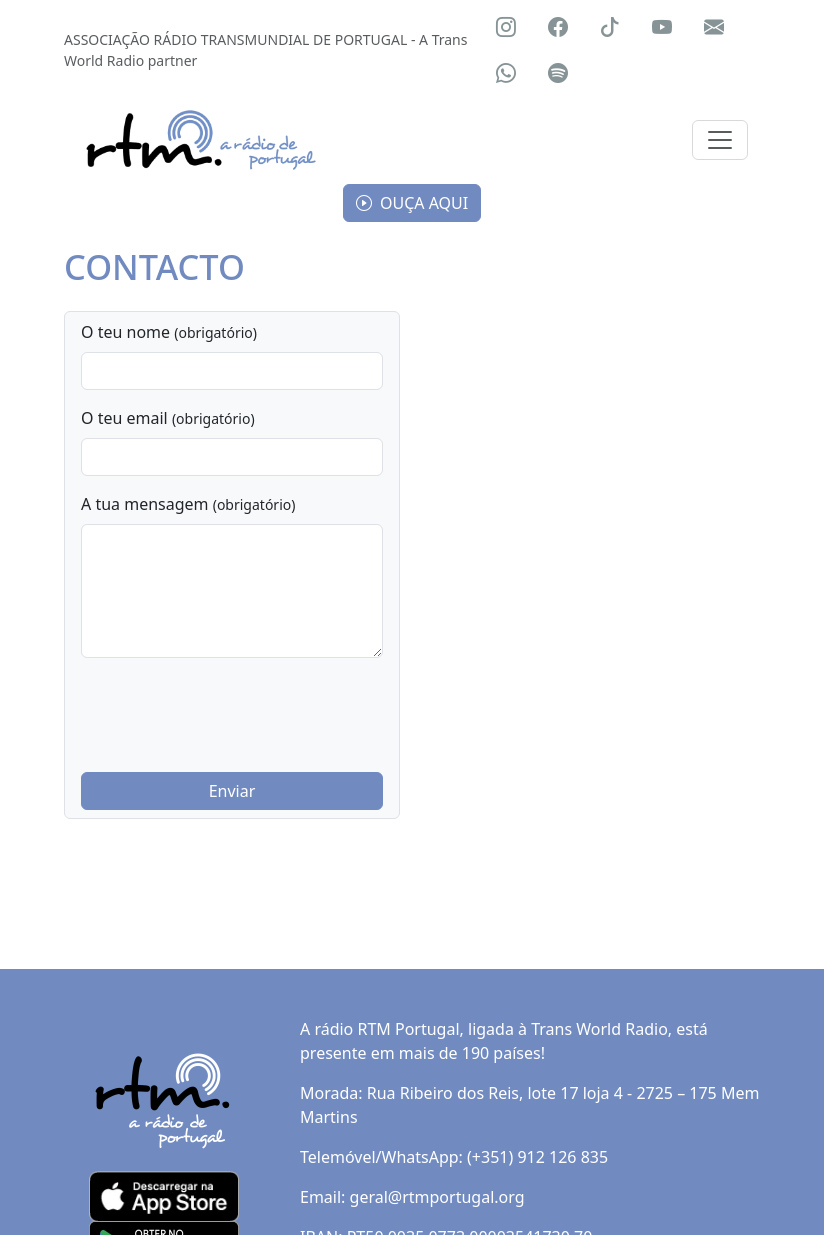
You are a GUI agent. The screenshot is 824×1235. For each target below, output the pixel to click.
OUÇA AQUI (412, 203)
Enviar (232, 791)
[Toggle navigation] (720, 140)
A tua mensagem (188, 504)
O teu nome (169, 332)
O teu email (168, 418)
